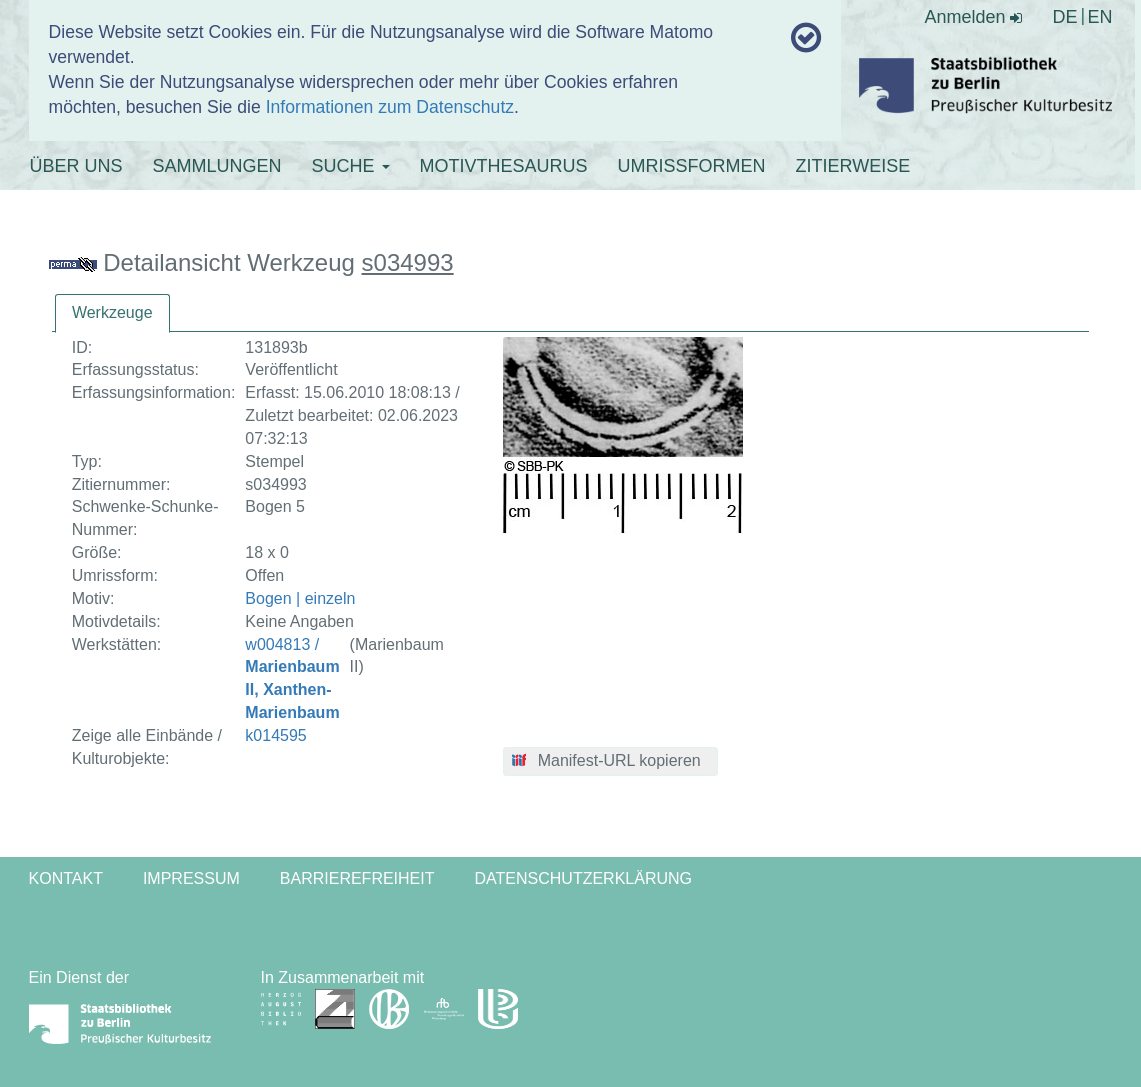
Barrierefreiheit (357, 878)
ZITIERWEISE (853, 166)
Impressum (191, 878)
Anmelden (973, 17)
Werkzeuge (112, 312)
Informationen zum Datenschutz (390, 107)
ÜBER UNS (76, 166)
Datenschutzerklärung (584, 878)
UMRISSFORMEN (692, 166)
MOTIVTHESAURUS (504, 166)
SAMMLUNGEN (217, 166)
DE (1064, 17)
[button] (610, 762)
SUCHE (351, 166)
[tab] (112, 313)
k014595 (275, 735)
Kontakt (66, 878)
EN (1099, 17)
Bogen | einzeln (300, 598)
